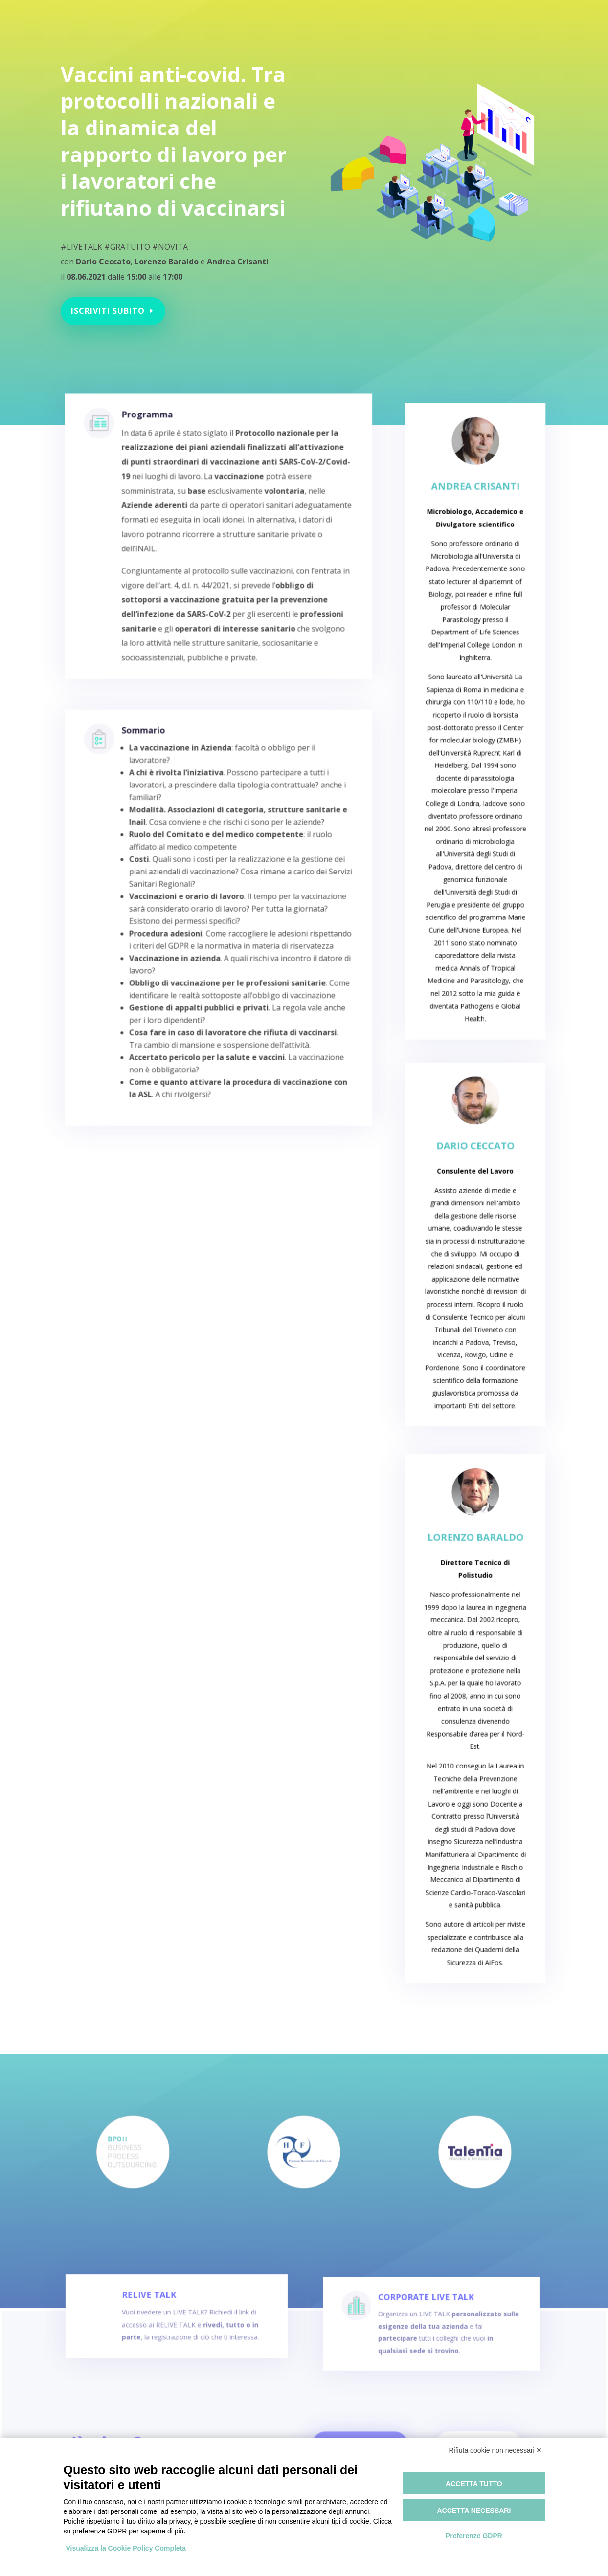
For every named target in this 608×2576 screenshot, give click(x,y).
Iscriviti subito (114, 300)
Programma (159, 460)
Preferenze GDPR (474, 2536)
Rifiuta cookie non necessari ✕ (495, 2450)
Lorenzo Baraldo (475, 1614)
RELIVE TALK (161, 2318)
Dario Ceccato (475, 1194)
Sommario (156, 798)
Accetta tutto (474, 2484)
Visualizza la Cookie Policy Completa (126, 2548)
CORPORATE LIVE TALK (420, 2320)
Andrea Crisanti (475, 582)
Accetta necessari (474, 2510)
